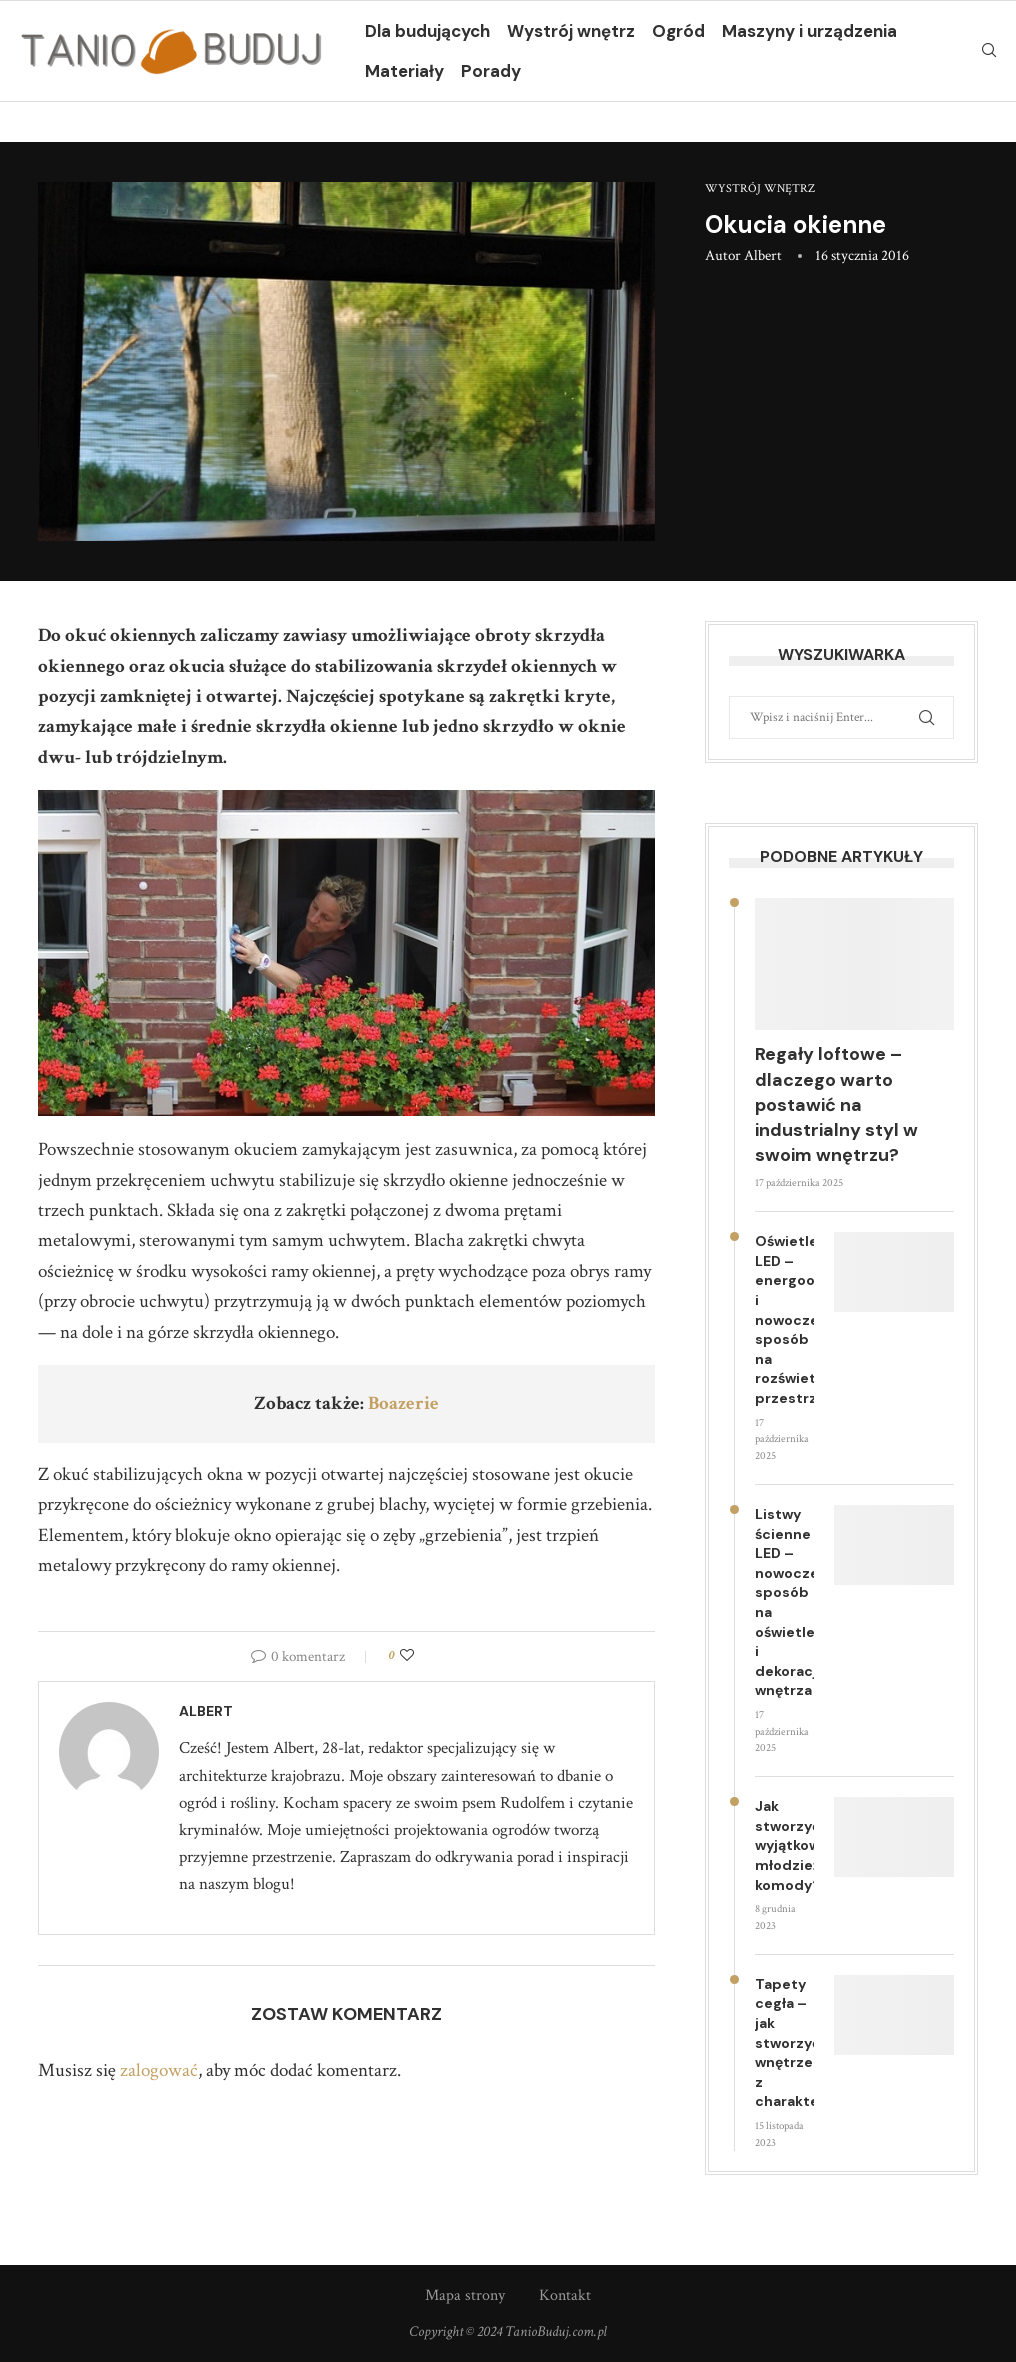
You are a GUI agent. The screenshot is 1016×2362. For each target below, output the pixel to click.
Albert (763, 255)
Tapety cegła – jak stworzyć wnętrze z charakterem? (784, 2043)
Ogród (678, 31)
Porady (491, 71)
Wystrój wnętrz (571, 31)
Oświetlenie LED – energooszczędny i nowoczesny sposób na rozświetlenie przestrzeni (784, 1319)
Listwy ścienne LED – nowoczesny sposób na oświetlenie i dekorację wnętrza (784, 1602)
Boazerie (403, 1403)
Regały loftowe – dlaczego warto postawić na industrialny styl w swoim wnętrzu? (836, 1104)
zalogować (159, 2070)
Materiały (404, 71)
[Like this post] (407, 1656)
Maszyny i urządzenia (809, 31)
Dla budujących (427, 31)
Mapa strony (465, 2295)
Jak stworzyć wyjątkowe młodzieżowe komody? (784, 1845)
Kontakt (565, 2295)
